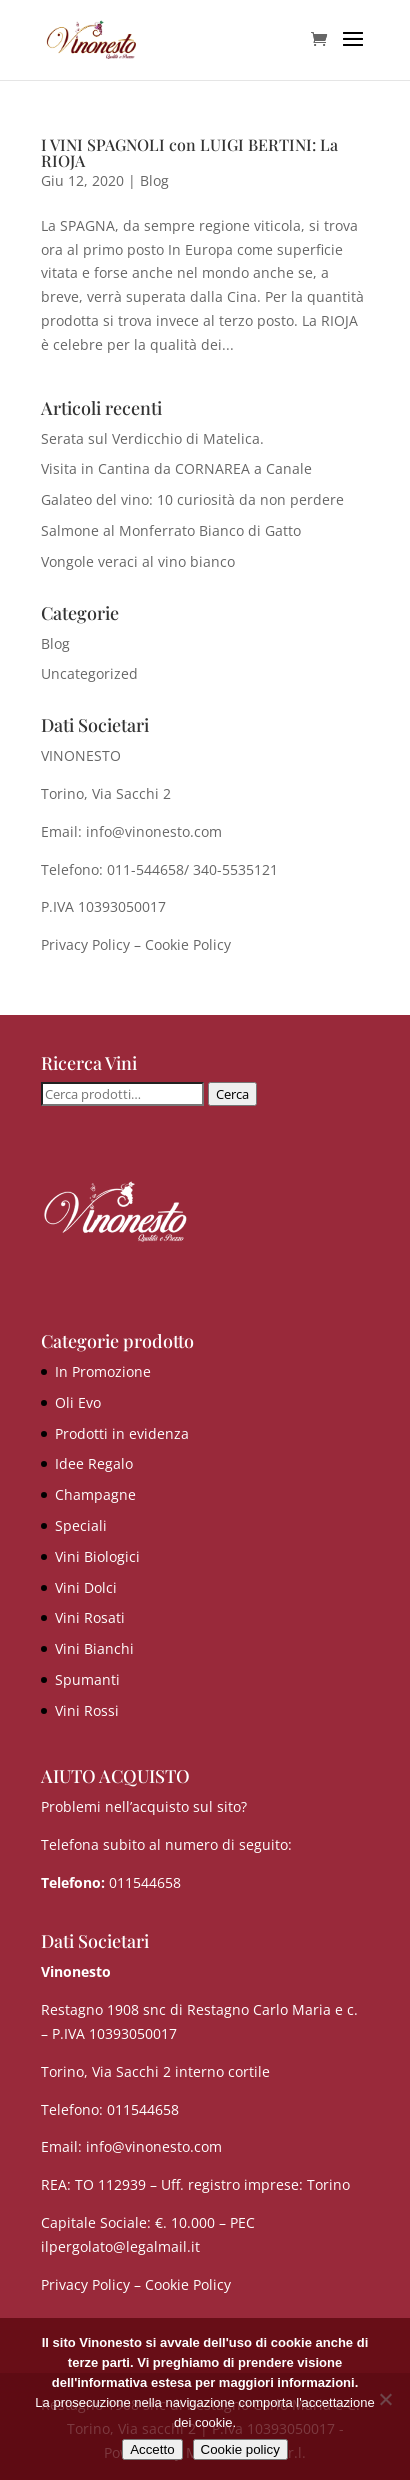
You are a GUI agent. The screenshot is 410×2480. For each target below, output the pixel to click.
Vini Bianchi (94, 1648)
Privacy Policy (85, 944)
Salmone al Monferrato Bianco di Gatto (171, 530)
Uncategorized (89, 673)
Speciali (81, 1525)
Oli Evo (78, 1402)
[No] (385, 2399)
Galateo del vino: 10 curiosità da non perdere (192, 499)
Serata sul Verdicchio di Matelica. (152, 438)
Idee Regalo (94, 1463)
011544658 (145, 1882)
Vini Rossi (87, 1710)
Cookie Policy (188, 944)
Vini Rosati (90, 1617)
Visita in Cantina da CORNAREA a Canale (176, 468)
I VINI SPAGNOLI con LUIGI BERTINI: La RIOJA (189, 152)
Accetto (152, 2449)
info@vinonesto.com (154, 2146)
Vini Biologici (97, 1556)
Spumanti (87, 1679)
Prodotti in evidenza (122, 1433)
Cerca (232, 1094)
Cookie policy (240, 2449)
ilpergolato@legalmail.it (120, 2246)
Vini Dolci (86, 1587)
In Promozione (103, 1371)
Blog (154, 180)
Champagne (95, 1494)
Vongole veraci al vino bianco (138, 561)
